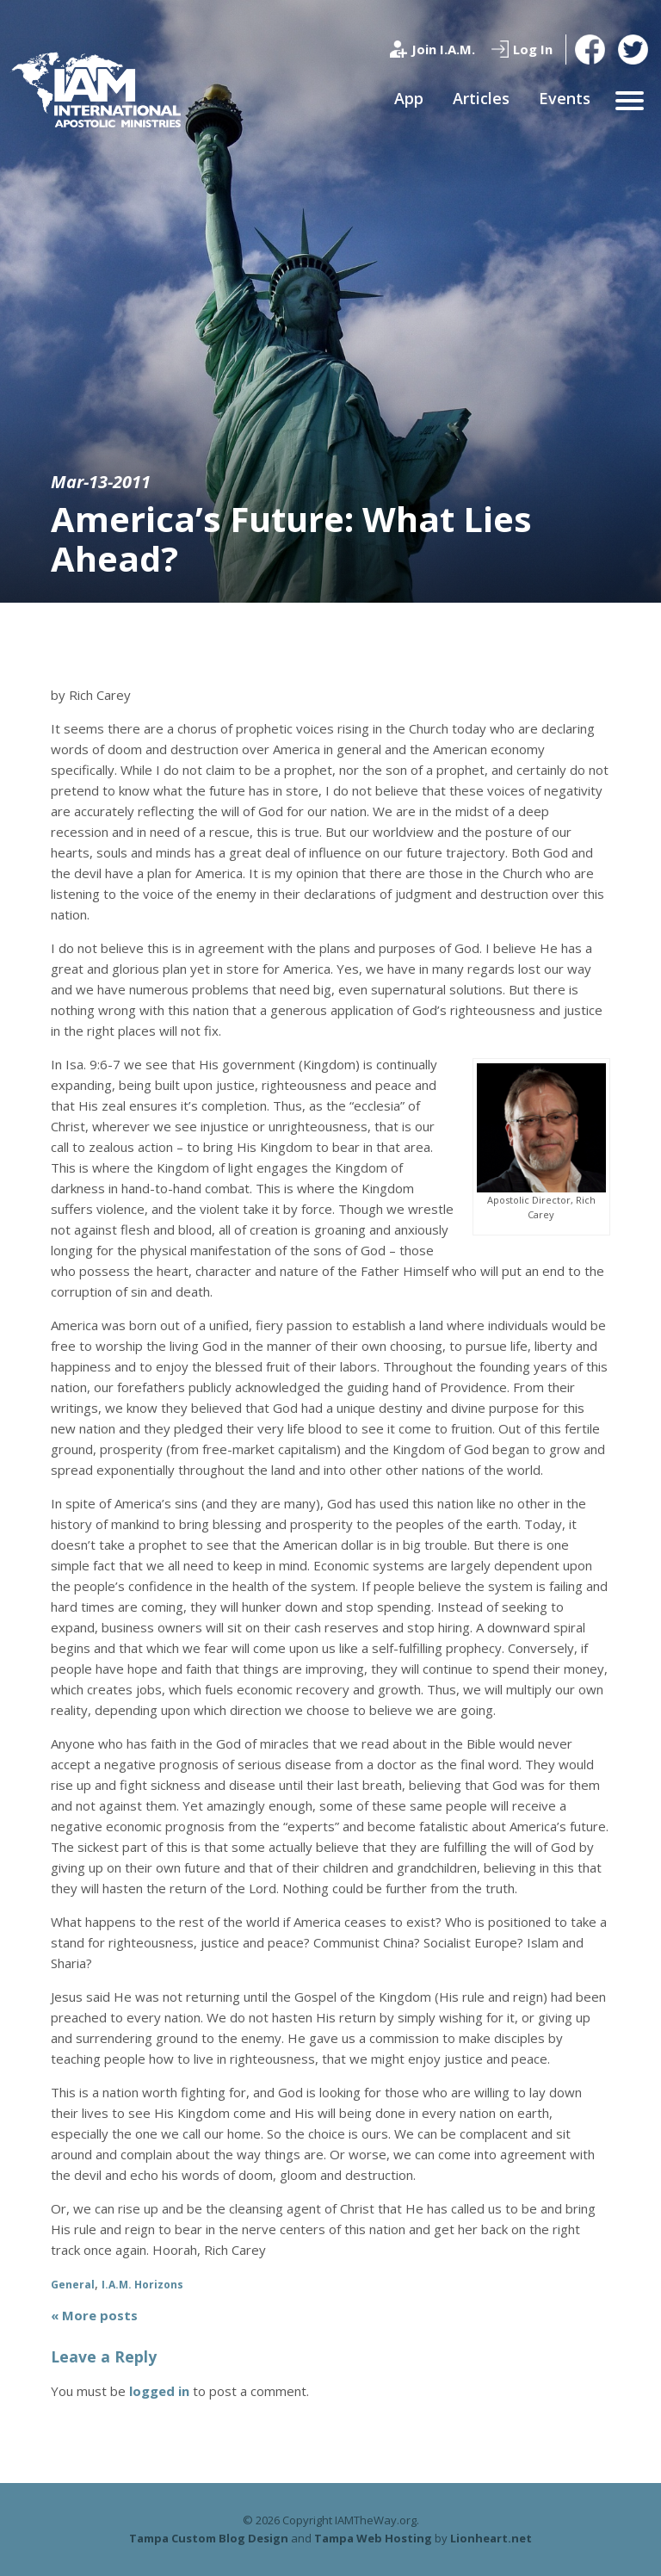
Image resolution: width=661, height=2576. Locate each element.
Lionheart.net (491, 2538)
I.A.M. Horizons (142, 2284)
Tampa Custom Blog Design (208, 2538)
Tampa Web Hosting (373, 2538)
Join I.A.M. (443, 49)
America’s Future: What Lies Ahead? (291, 538)
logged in (159, 2391)
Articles (481, 98)
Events (564, 98)
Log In (533, 49)
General (73, 2284)
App (408, 98)
